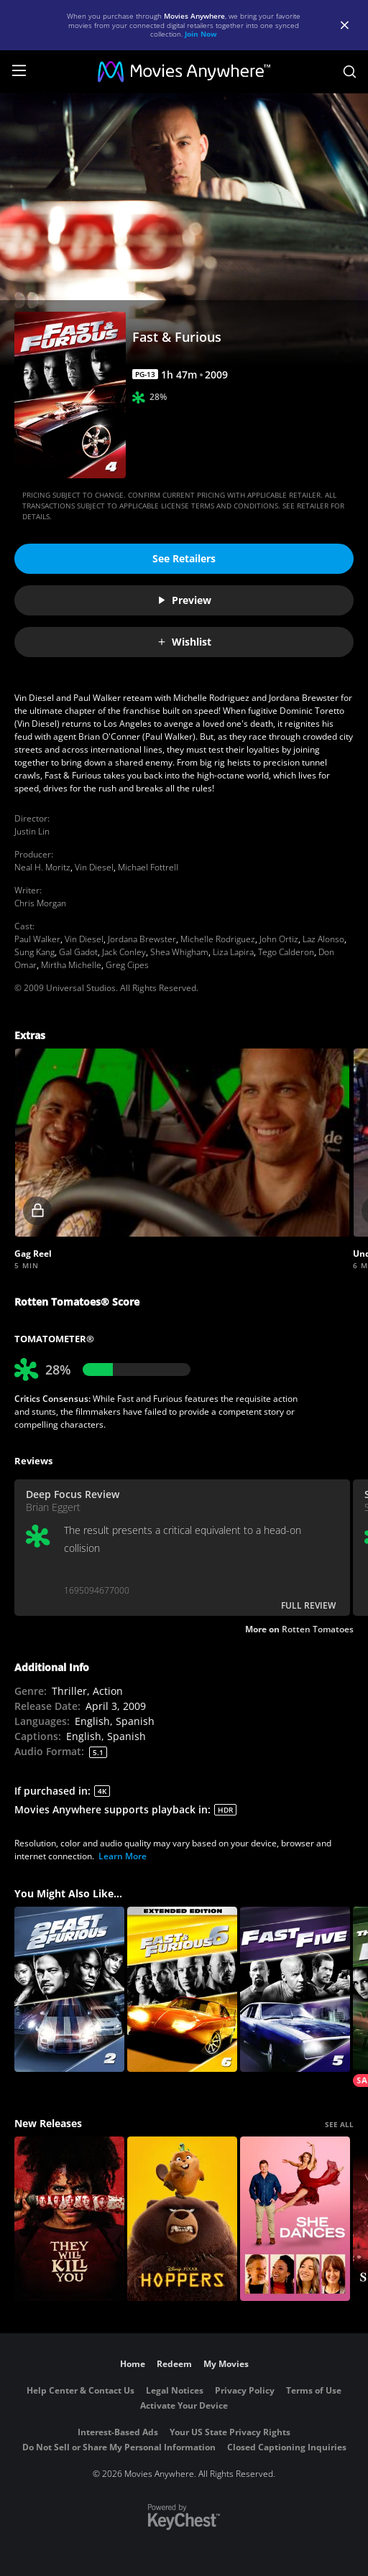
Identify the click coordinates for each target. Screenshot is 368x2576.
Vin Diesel (94, 867)
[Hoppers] (182, 2219)
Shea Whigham (179, 952)
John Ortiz (278, 939)
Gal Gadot (78, 952)
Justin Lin (32, 831)
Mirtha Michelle (71, 965)
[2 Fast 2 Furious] (69, 1989)
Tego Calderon (286, 952)
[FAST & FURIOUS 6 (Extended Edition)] (182, 1989)
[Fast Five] (295, 1989)
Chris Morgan (40, 903)
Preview (184, 600)
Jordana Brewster (142, 939)
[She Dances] (295, 2219)
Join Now (201, 34)
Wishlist (184, 641)
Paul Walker (37, 939)
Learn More (122, 1856)
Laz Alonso (323, 939)
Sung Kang (34, 952)
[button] (182, 1142)
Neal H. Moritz (42, 867)
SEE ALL (339, 2124)
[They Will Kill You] (69, 2219)
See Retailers (184, 558)
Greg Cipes (127, 965)
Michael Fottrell (148, 867)
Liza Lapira (233, 952)
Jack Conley (124, 952)
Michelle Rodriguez (217, 939)
